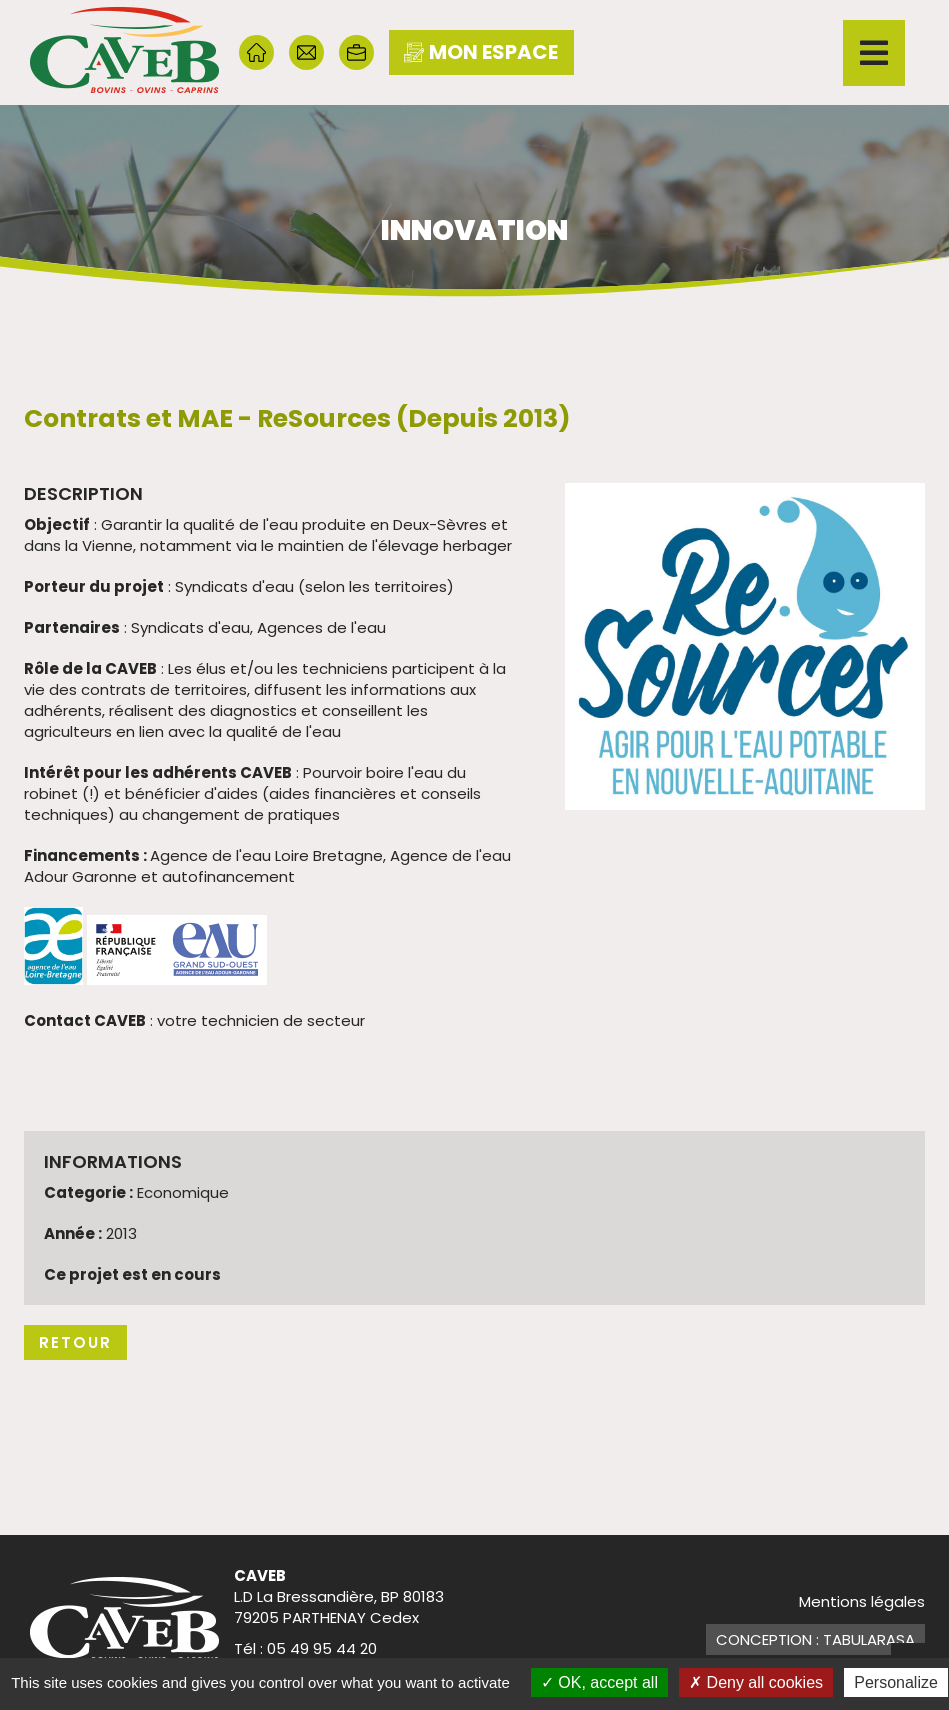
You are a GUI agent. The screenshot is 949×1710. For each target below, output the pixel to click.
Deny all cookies (756, 1682)
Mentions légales (862, 1601)
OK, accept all (599, 1682)
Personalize (896, 1682)
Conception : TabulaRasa (815, 1639)
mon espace (481, 52)
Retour (75, 1342)
